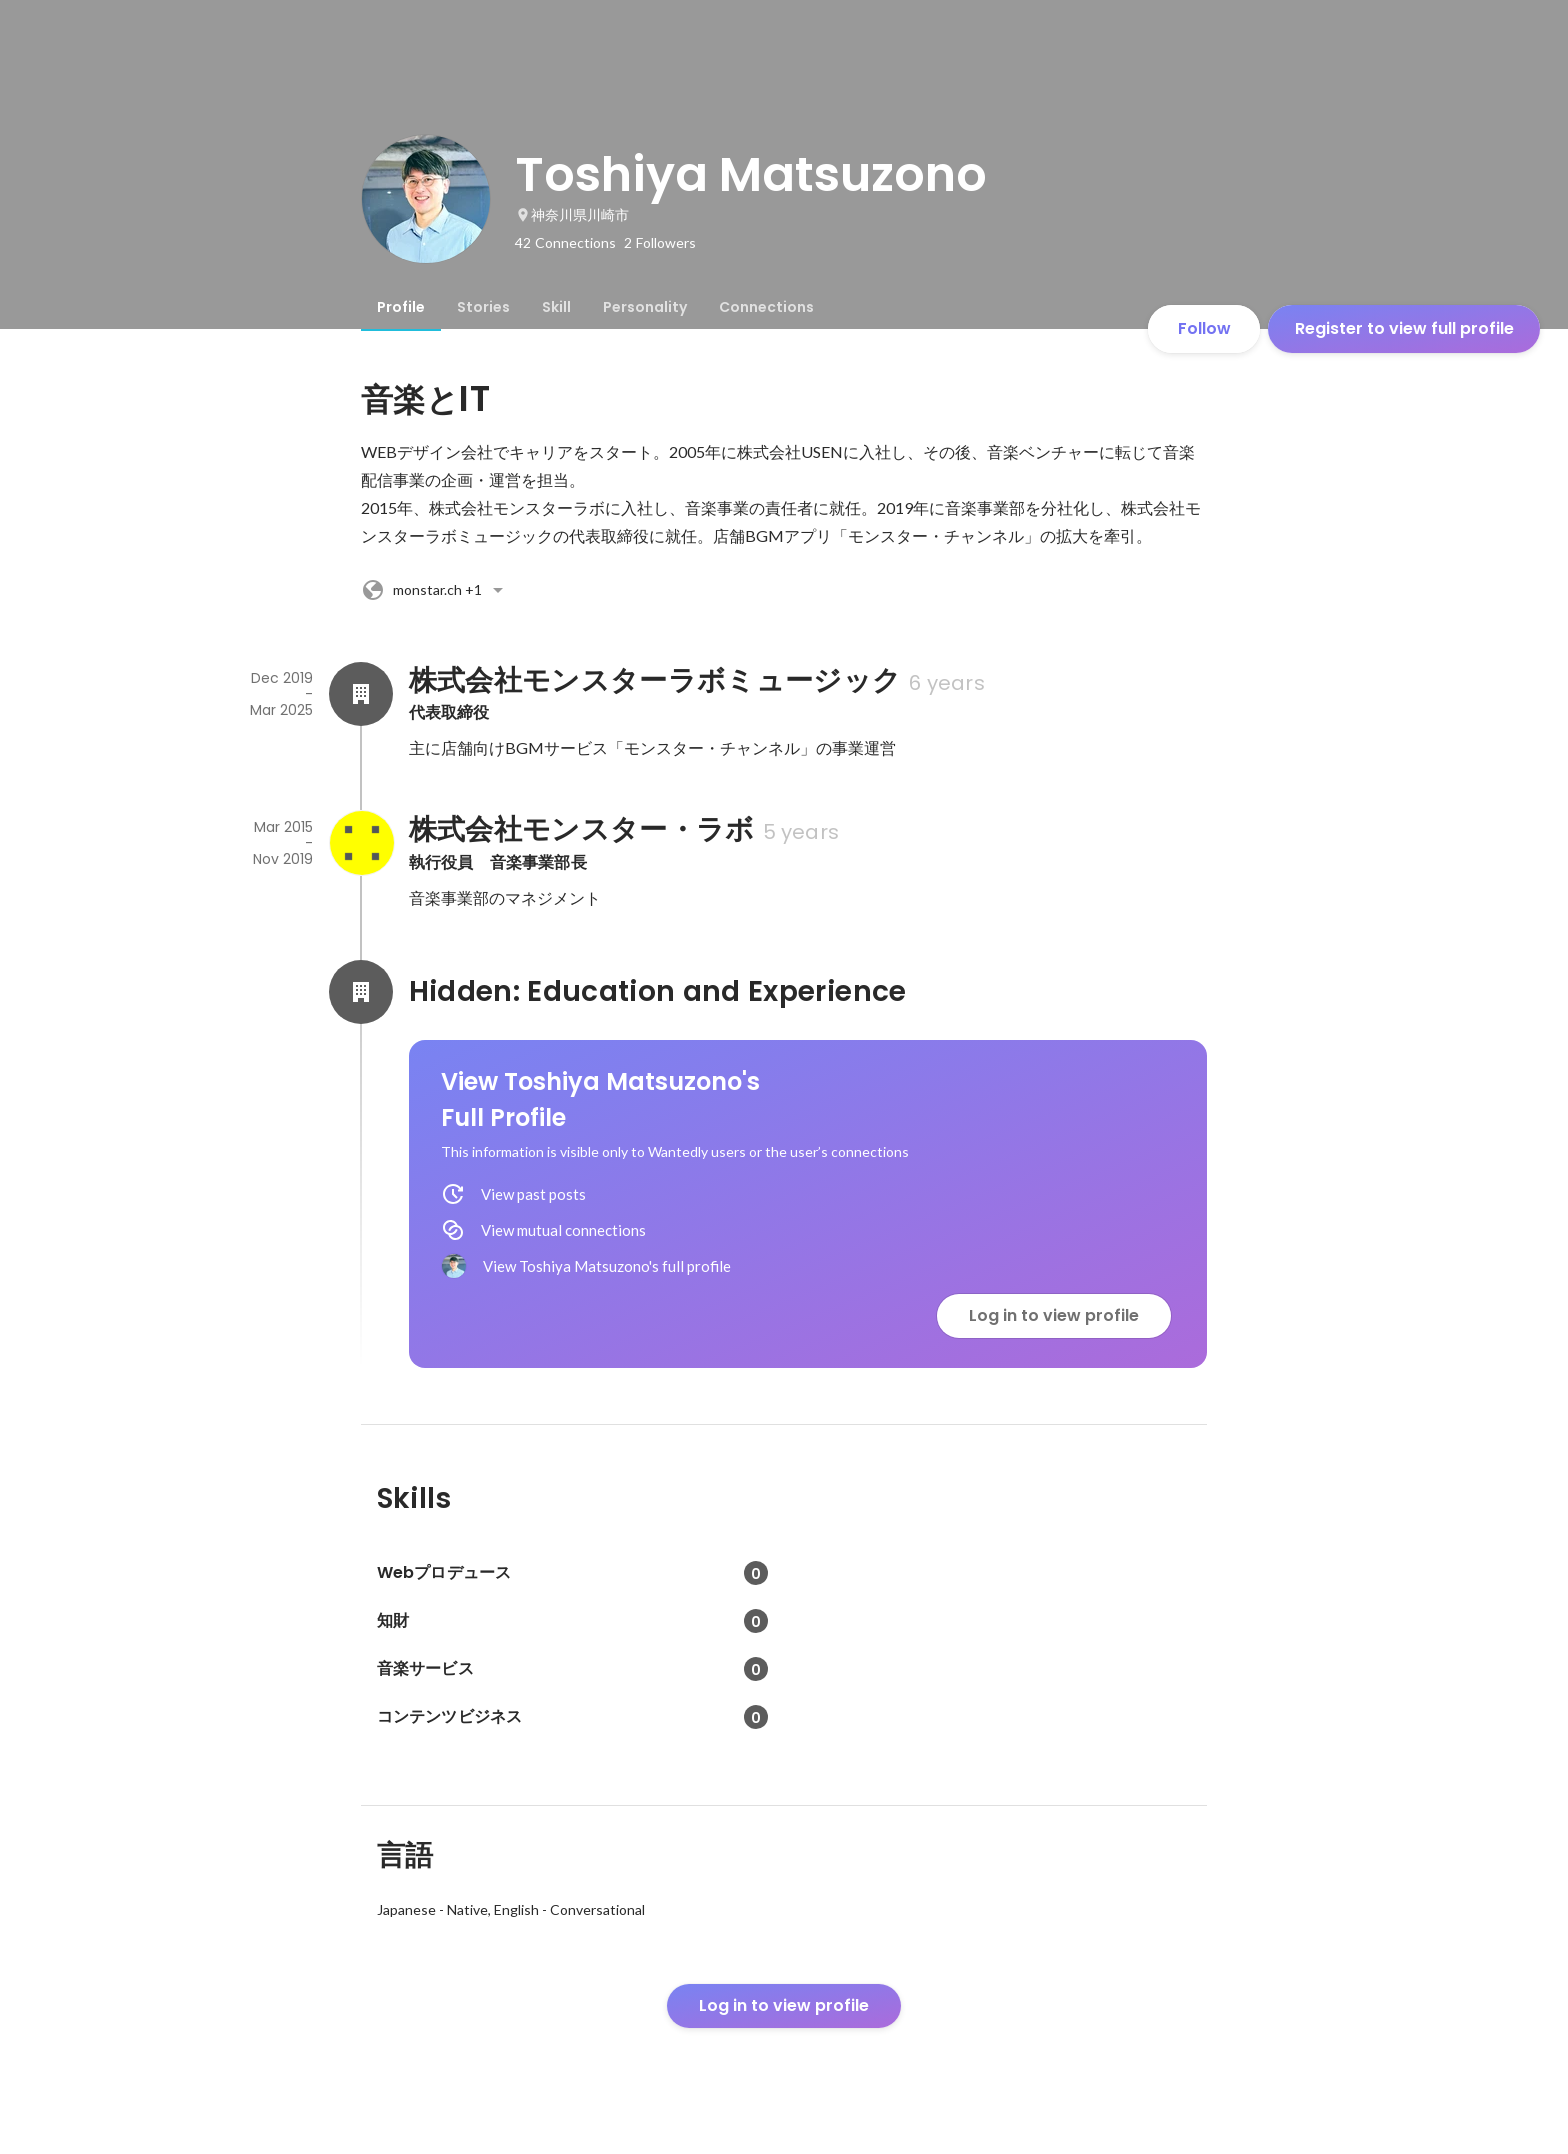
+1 (435, 590)
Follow (1204, 328)
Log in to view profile (1054, 1315)
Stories (483, 307)
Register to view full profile (1404, 328)
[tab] (401, 307)
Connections (766, 307)
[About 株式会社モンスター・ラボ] (361, 843)
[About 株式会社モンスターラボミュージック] (361, 694)
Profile (401, 307)
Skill (556, 307)
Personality (645, 307)
